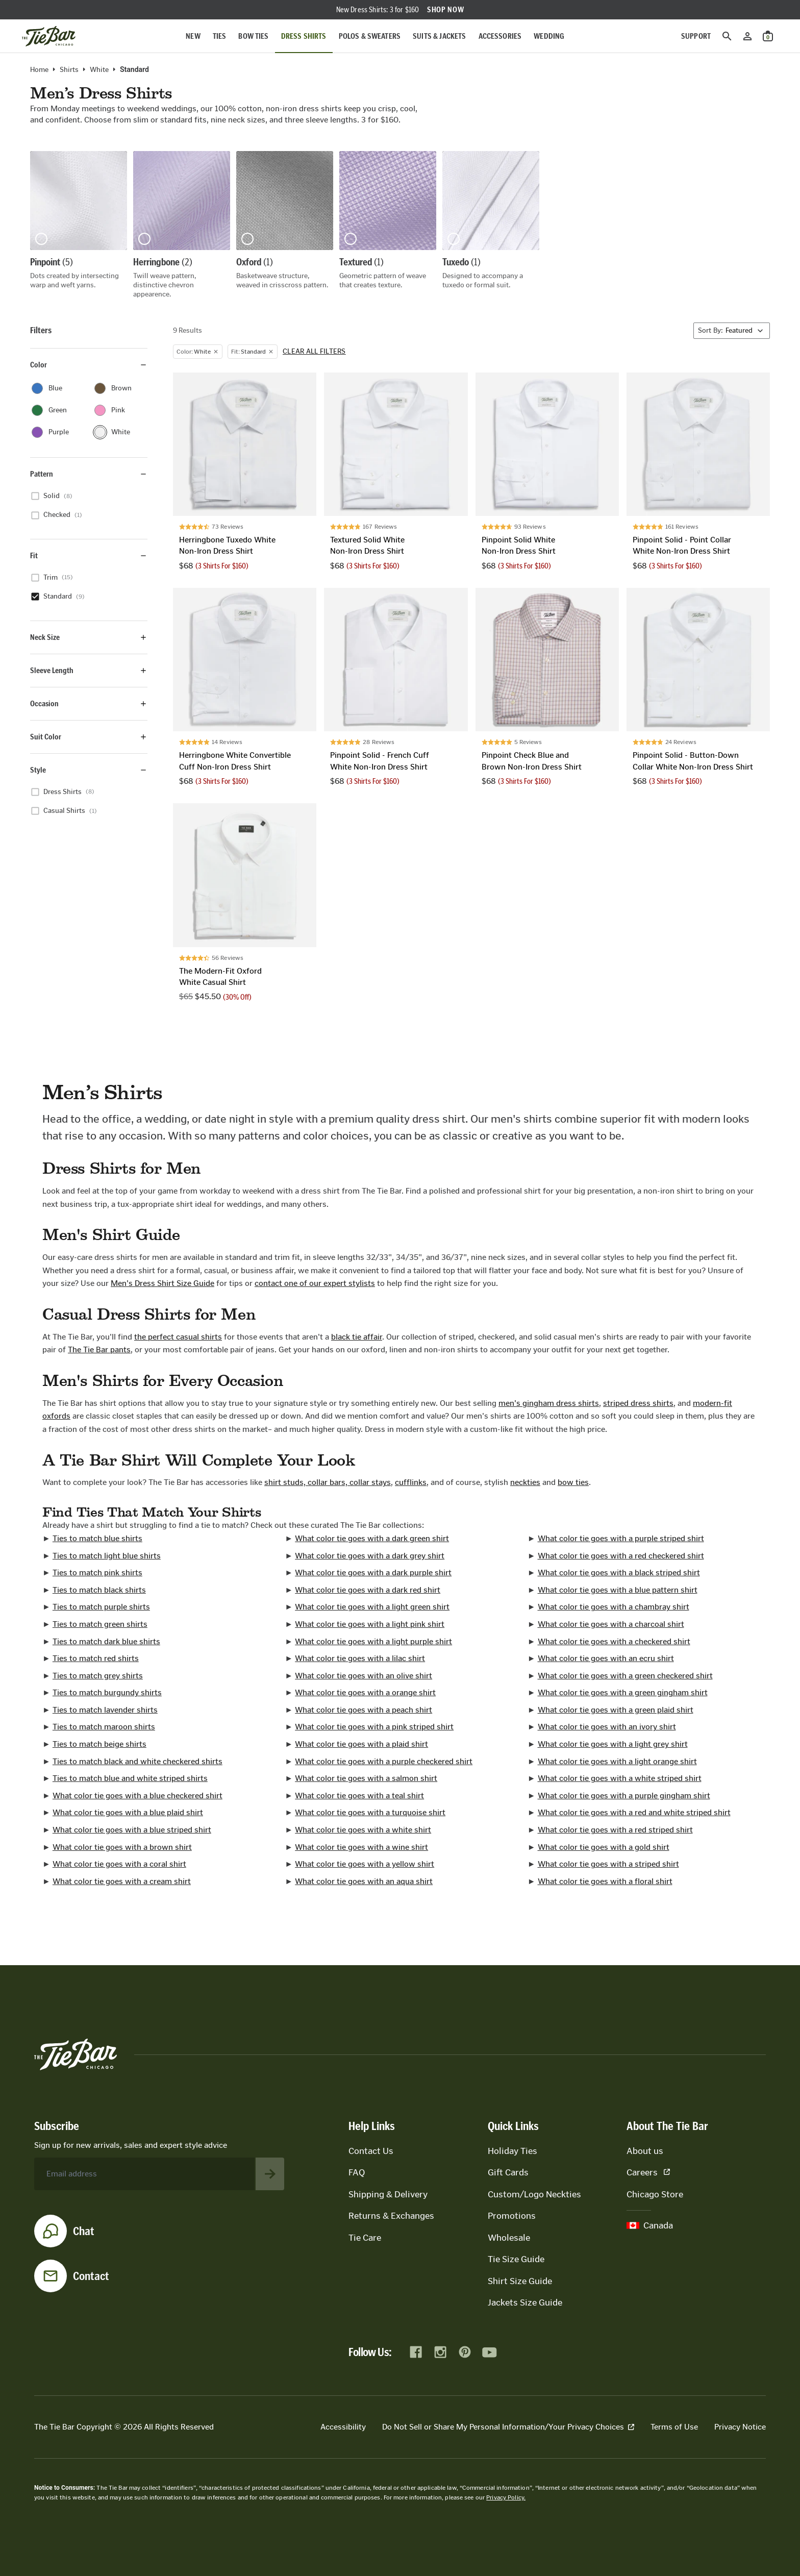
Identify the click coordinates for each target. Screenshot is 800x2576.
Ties (220, 36)
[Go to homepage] (49, 36)
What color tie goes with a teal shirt (359, 1795)
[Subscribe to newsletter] (270, 2174)
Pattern (88, 474)
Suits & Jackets (439, 36)
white (99, 70)
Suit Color (88, 736)
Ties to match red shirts (96, 1658)
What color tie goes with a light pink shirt (369, 1624)
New (193, 36)
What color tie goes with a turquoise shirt (370, 1812)
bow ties (573, 1482)
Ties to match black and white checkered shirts (137, 1761)
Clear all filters (314, 351)
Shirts (69, 70)
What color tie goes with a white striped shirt (620, 1778)
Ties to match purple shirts (101, 1607)
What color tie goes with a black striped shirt (619, 1572)
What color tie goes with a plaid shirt (361, 1744)
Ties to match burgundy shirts (107, 1692)
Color (88, 364)
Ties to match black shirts (99, 1590)
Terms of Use (674, 2427)
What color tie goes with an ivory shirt (607, 1726)
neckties (525, 1482)
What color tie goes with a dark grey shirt (369, 1556)
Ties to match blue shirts (97, 1538)
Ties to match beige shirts (99, 1744)
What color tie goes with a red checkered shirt (621, 1556)
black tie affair (356, 1337)
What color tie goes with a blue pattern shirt (617, 1590)
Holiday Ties (512, 2151)
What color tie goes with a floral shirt (605, 1881)
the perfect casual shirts (178, 1337)
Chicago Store (655, 2194)
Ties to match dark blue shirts (106, 1641)
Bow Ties (253, 36)
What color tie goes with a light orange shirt (617, 1761)
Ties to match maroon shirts (104, 1726)
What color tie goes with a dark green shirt (372, 1538)
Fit (88, 555)
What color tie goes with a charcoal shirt (611, 1624)
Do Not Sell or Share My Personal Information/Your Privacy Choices (508, 2427)
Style (88, 770)
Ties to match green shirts (100, 1624)
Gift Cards (508, 2172)
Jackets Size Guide (525, 2302)
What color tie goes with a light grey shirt (613, 1744)
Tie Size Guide (516, 2259)
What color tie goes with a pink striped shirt (374, 1726)
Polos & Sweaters (370, 36)
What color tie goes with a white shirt (363, 1830)
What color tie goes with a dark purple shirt (373, 1572)
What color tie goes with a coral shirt (119, 1864)
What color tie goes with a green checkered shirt (625, 1675)
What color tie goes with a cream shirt (122, 1881)
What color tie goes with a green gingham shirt (623, 1692)
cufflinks (411, 1482)
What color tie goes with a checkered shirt (614, 1641)
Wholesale (509, 2237)
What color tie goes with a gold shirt (603, 1847)
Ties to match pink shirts (97, 1572)
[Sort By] (731, 331)
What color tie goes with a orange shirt (365, 1692)
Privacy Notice (740, 2427)
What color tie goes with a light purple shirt (373, 1641)
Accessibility (343, 2427)
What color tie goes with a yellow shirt (364, 1864)
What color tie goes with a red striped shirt (615, 1830)
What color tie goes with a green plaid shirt (615, 1710)
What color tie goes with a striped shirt (608, 1864)
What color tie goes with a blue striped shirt (132, 1830)
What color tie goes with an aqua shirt (364, 1881)
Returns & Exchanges (391, 2215)
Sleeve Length (88, 670)
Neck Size (88, 637)
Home (39, 70)
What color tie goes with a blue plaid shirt (128, 1812)
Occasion (88, 703)
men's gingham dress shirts (548, 1403)
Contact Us (370, 2151)
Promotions (512, 2215)
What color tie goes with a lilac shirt (360, 1658)
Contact (91, 2276)
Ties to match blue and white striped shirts (130, 1778)
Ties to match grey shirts (98, 1675)
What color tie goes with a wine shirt (361, 1847)
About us (645, 2151)
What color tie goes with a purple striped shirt (621, 1538)
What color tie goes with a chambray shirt (613, 1607)
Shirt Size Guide (520, 2281)
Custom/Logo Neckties (534, 2194)
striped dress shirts (638, 1403)
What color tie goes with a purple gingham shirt (624, 1795)
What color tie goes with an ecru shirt (606, 1658)
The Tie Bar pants (99, 1349)
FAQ (356, 2172)
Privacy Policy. (506, 2497)
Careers (648, 2172)
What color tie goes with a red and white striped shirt (634, 1812)
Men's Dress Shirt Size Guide (162, 1283)
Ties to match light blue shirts (107, 1556)
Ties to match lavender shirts (105, 1710)
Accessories (500, 36)
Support (696, 36)
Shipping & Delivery (388, 2194)
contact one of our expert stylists (315, 1283)
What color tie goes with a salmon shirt (366, 1778)
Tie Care (364, 2237)
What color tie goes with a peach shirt (363, 1710)
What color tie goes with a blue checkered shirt (137, 1795)
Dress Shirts (304, 36)
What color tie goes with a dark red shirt (367, 1590)
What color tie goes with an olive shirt (363, 1675)
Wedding (549, 36)
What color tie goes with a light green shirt (372, 1607)
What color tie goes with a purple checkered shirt (383, 1761)
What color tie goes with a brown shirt (122, 1847)
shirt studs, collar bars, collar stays (327, 1482)
